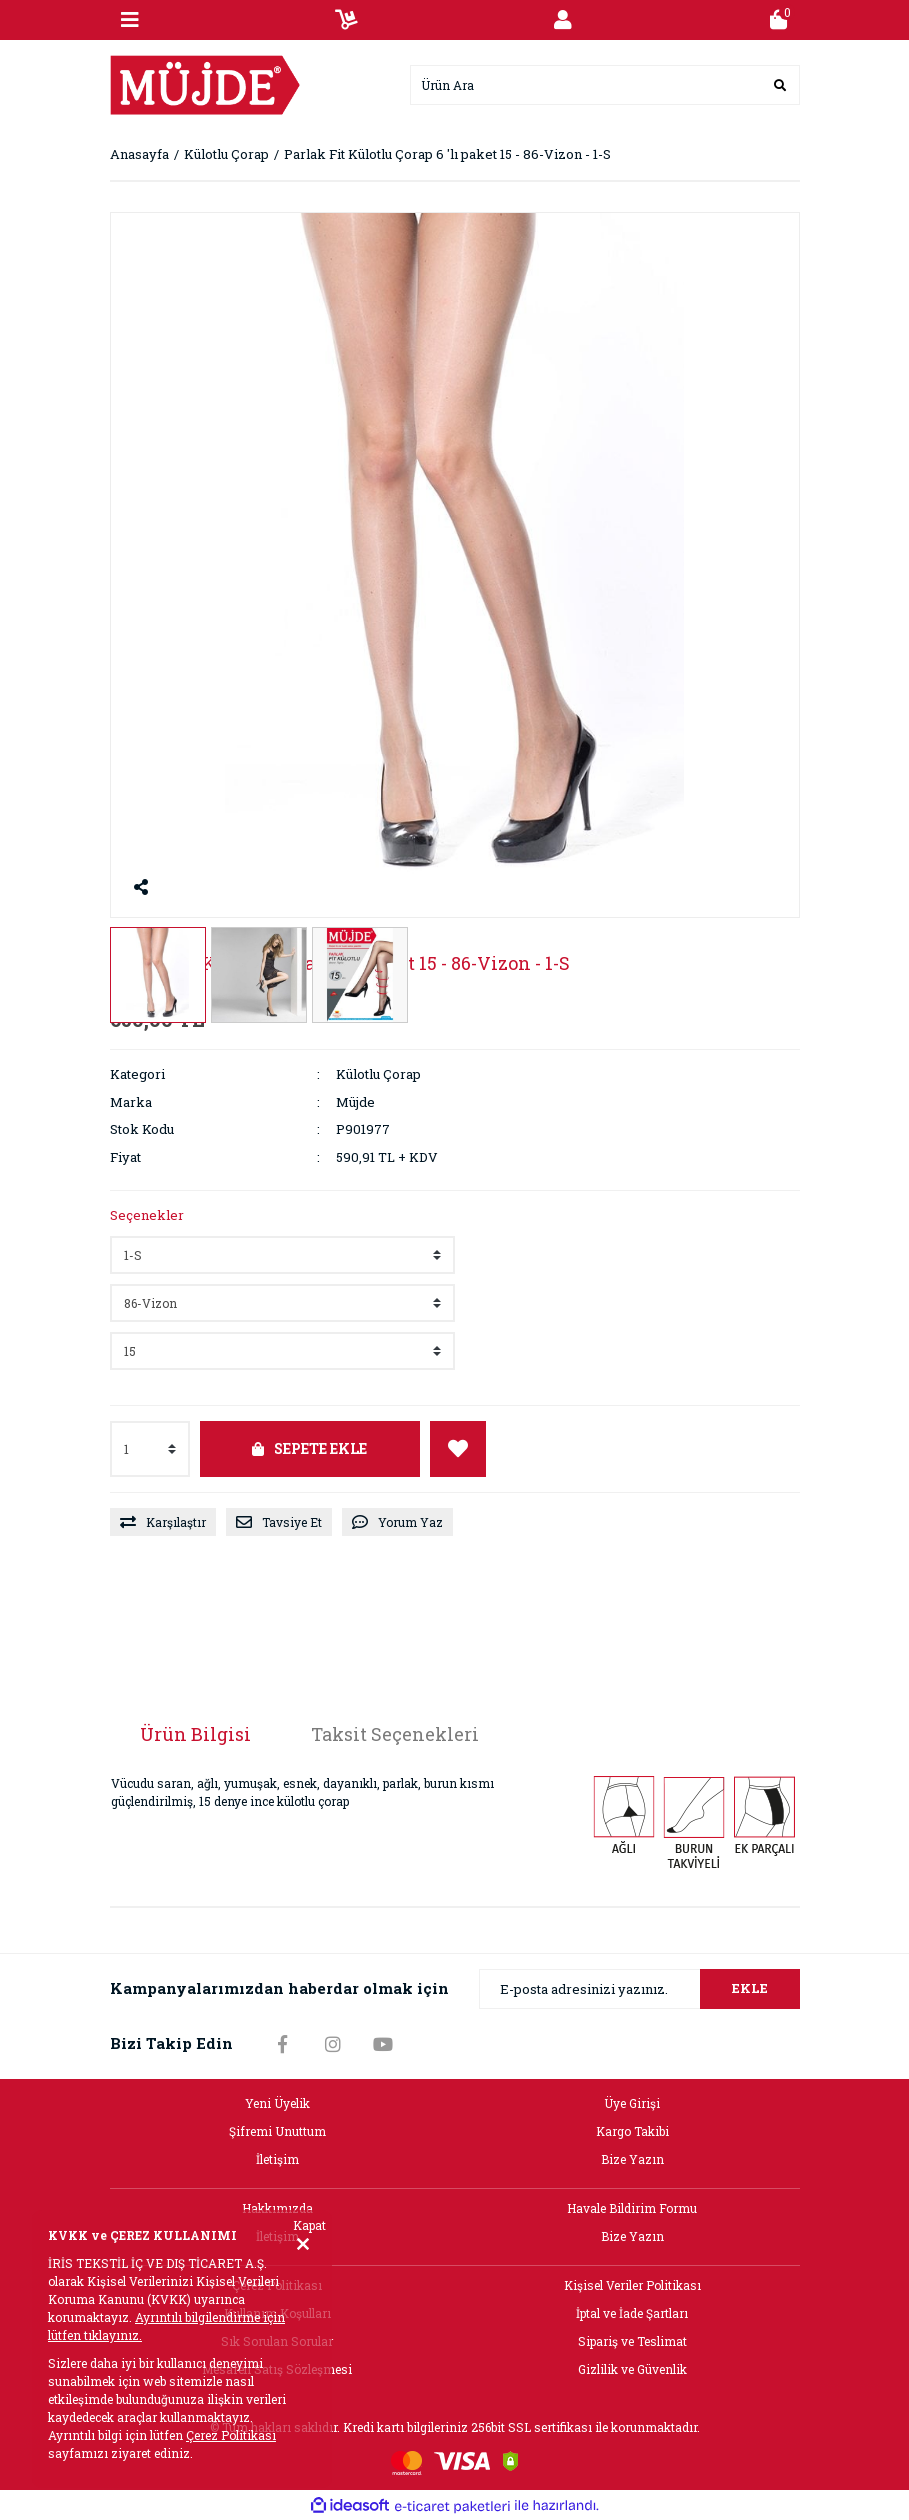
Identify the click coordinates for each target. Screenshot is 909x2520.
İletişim (277, 2159)
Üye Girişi (632, 2103)
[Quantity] (150, 1449)
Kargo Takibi (632, 2131)
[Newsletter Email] (639, 1989)
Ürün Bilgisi (195, 1734)
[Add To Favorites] (458, 1449)
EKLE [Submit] (750, 1988)
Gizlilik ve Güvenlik (632, 2369)
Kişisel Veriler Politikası (632, 2285)
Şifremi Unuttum (277, 2131)
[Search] (605, 85)
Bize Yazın (632, 2159)
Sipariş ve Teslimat (632, 2341)
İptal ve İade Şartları (632, 2313)
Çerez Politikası (231, 2435)
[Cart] (779, 20)
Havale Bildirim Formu (632, 2208)
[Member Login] (563, 20)
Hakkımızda (277, 2208)
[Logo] (205, 83)
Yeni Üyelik (277, 2103)
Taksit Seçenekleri (395, 1734)
